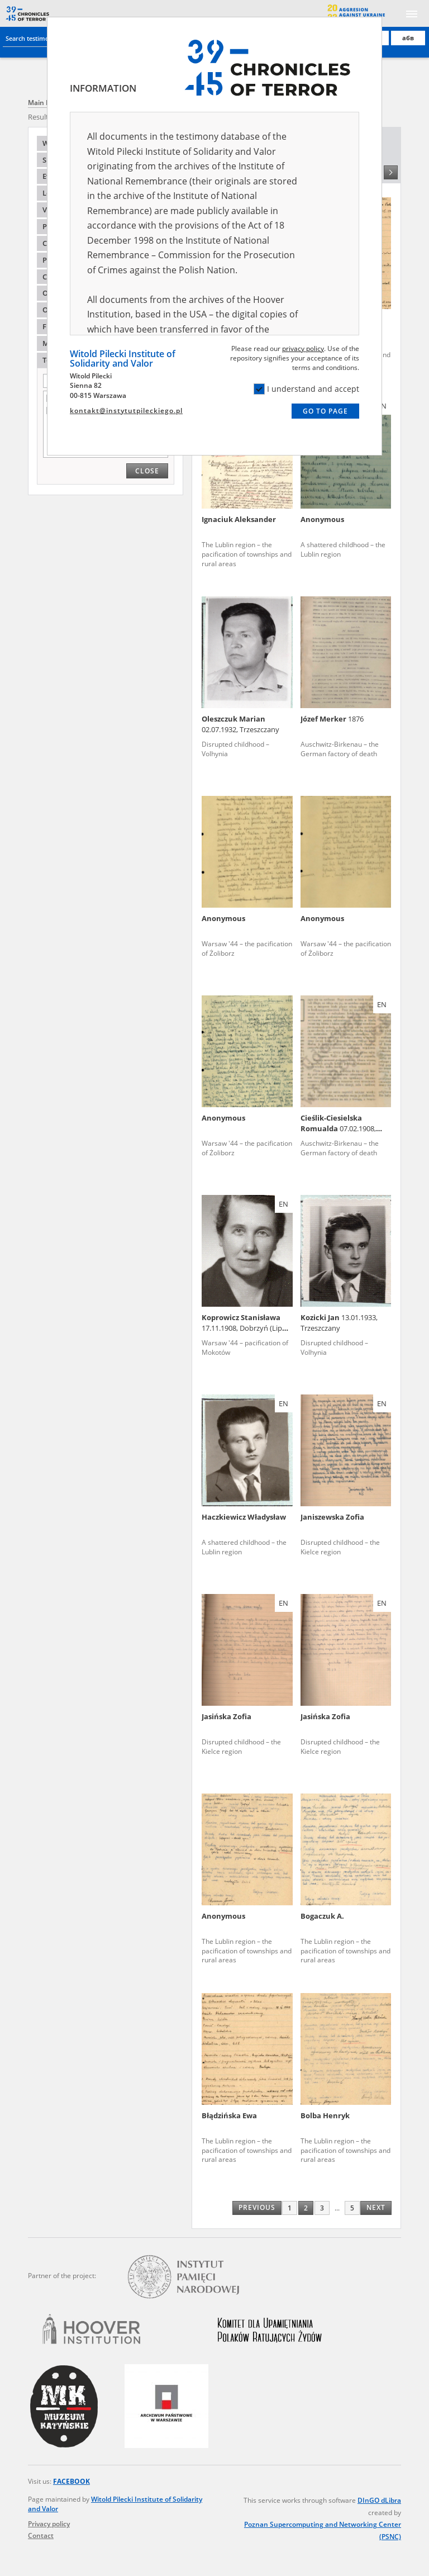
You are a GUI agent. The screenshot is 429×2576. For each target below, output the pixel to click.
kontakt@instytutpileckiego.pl (126, 410)
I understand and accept (306, 389)
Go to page (325, 411)
